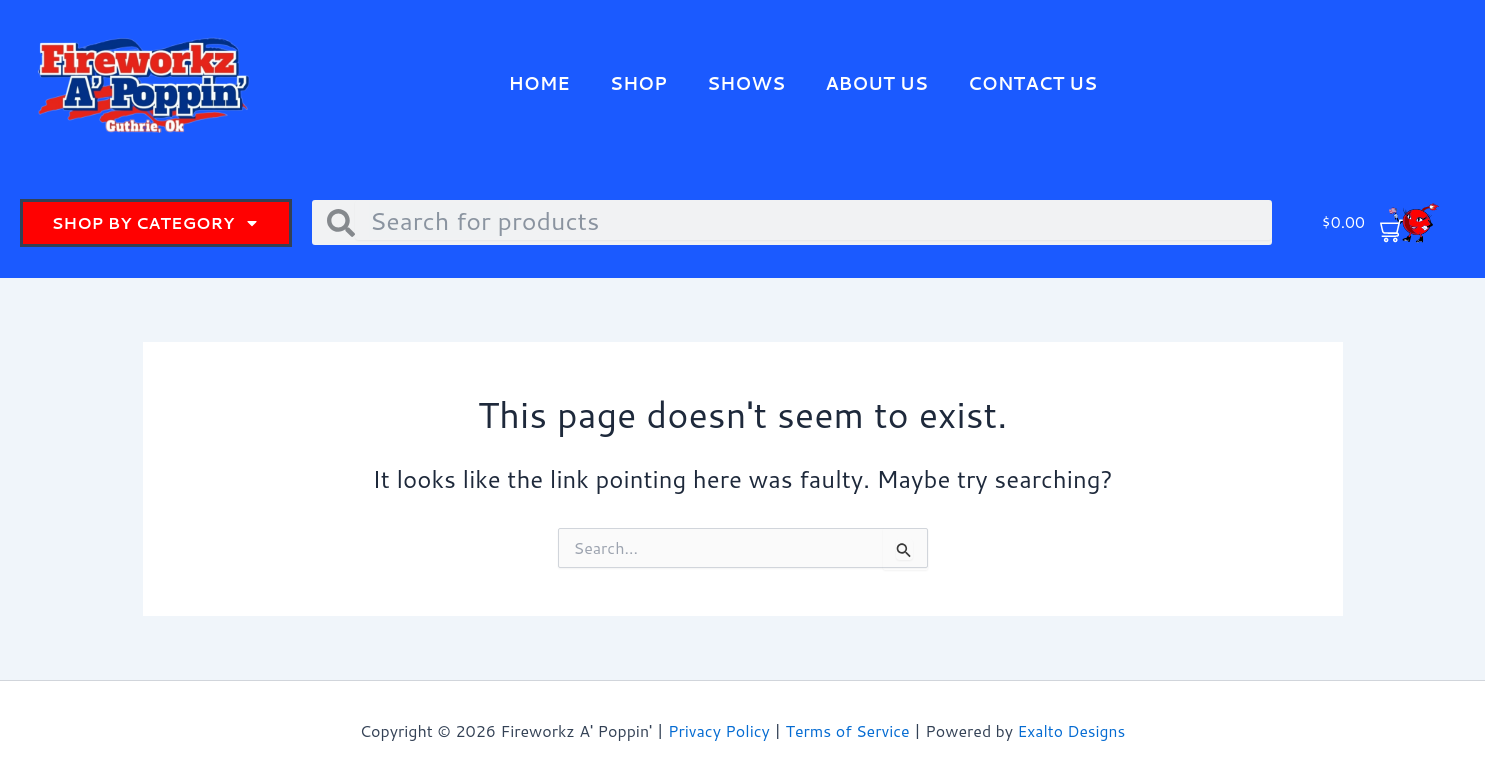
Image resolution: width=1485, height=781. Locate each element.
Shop (636, 84)
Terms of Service (846, 730)
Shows (745, 84)
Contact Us (1036, 84)
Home (535, 84)
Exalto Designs (1071, 730)
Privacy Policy (720, 730)
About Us (877, 84)
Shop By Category (155, 223)
